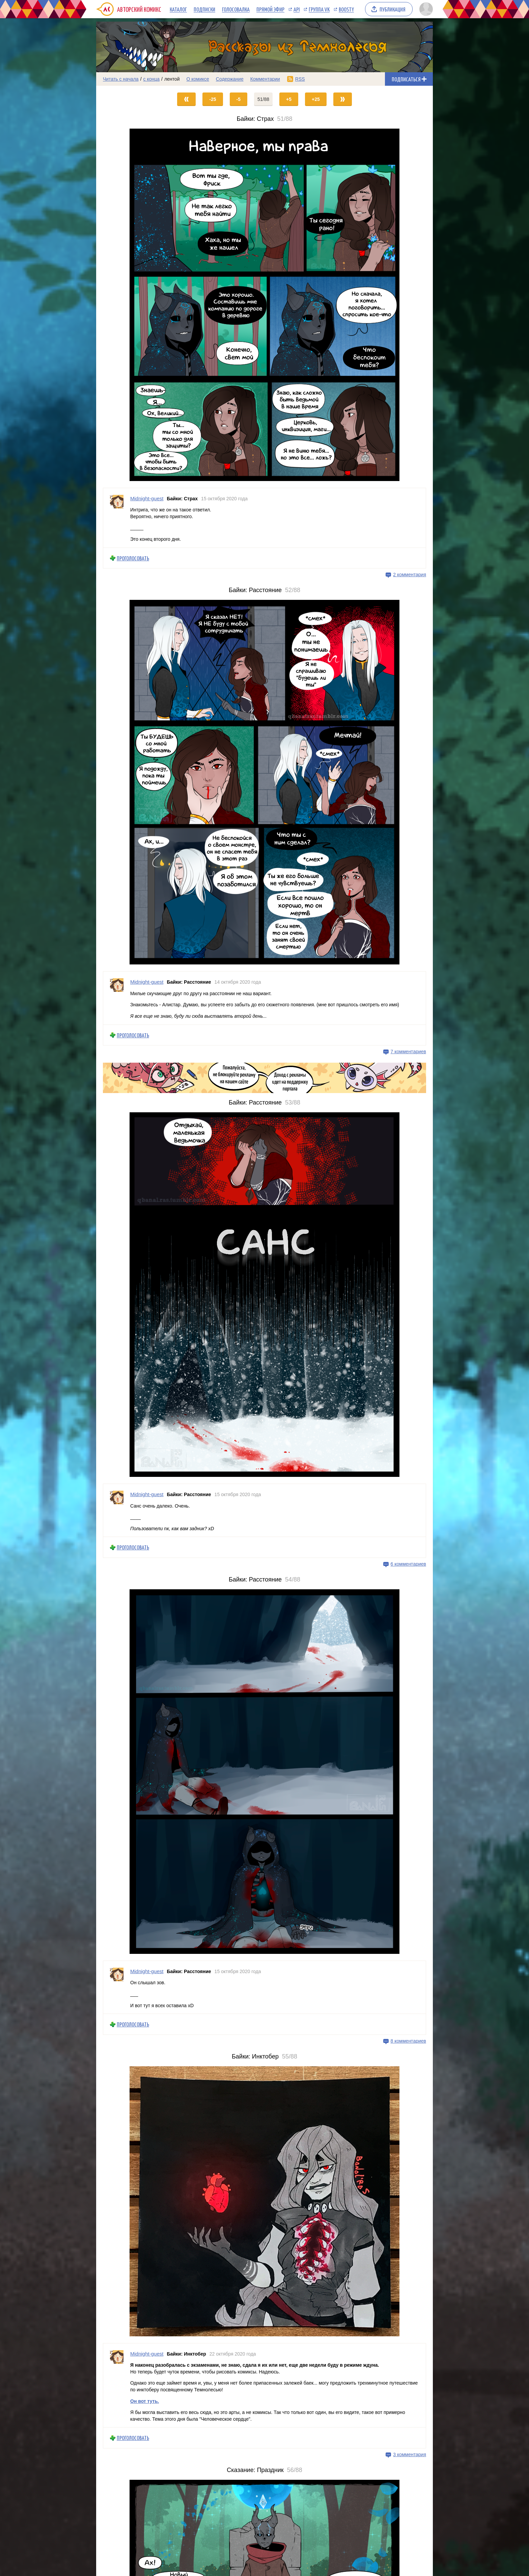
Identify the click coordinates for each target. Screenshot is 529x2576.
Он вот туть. (144, 2401)
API (297, 9)
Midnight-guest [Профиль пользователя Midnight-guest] (146, 498)
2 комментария (409, 574)
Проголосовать (133, 558)
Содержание (230, 79)
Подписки (204, 9)
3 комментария (409, 2454)
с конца (151, 79)
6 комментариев (408, 1564)
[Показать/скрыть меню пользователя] (425, 9)
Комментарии (265, 79)
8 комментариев (408, 2041)
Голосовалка (236, 9)
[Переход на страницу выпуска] (264, 305)
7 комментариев (408, 1051)
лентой (172, 79)
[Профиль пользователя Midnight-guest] (116, 518)
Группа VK (319, 9)
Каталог (178, 9)
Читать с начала (121, 79)
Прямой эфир (270, 9)
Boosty (346, 9)
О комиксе (197, 79)
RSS (300, 79)
